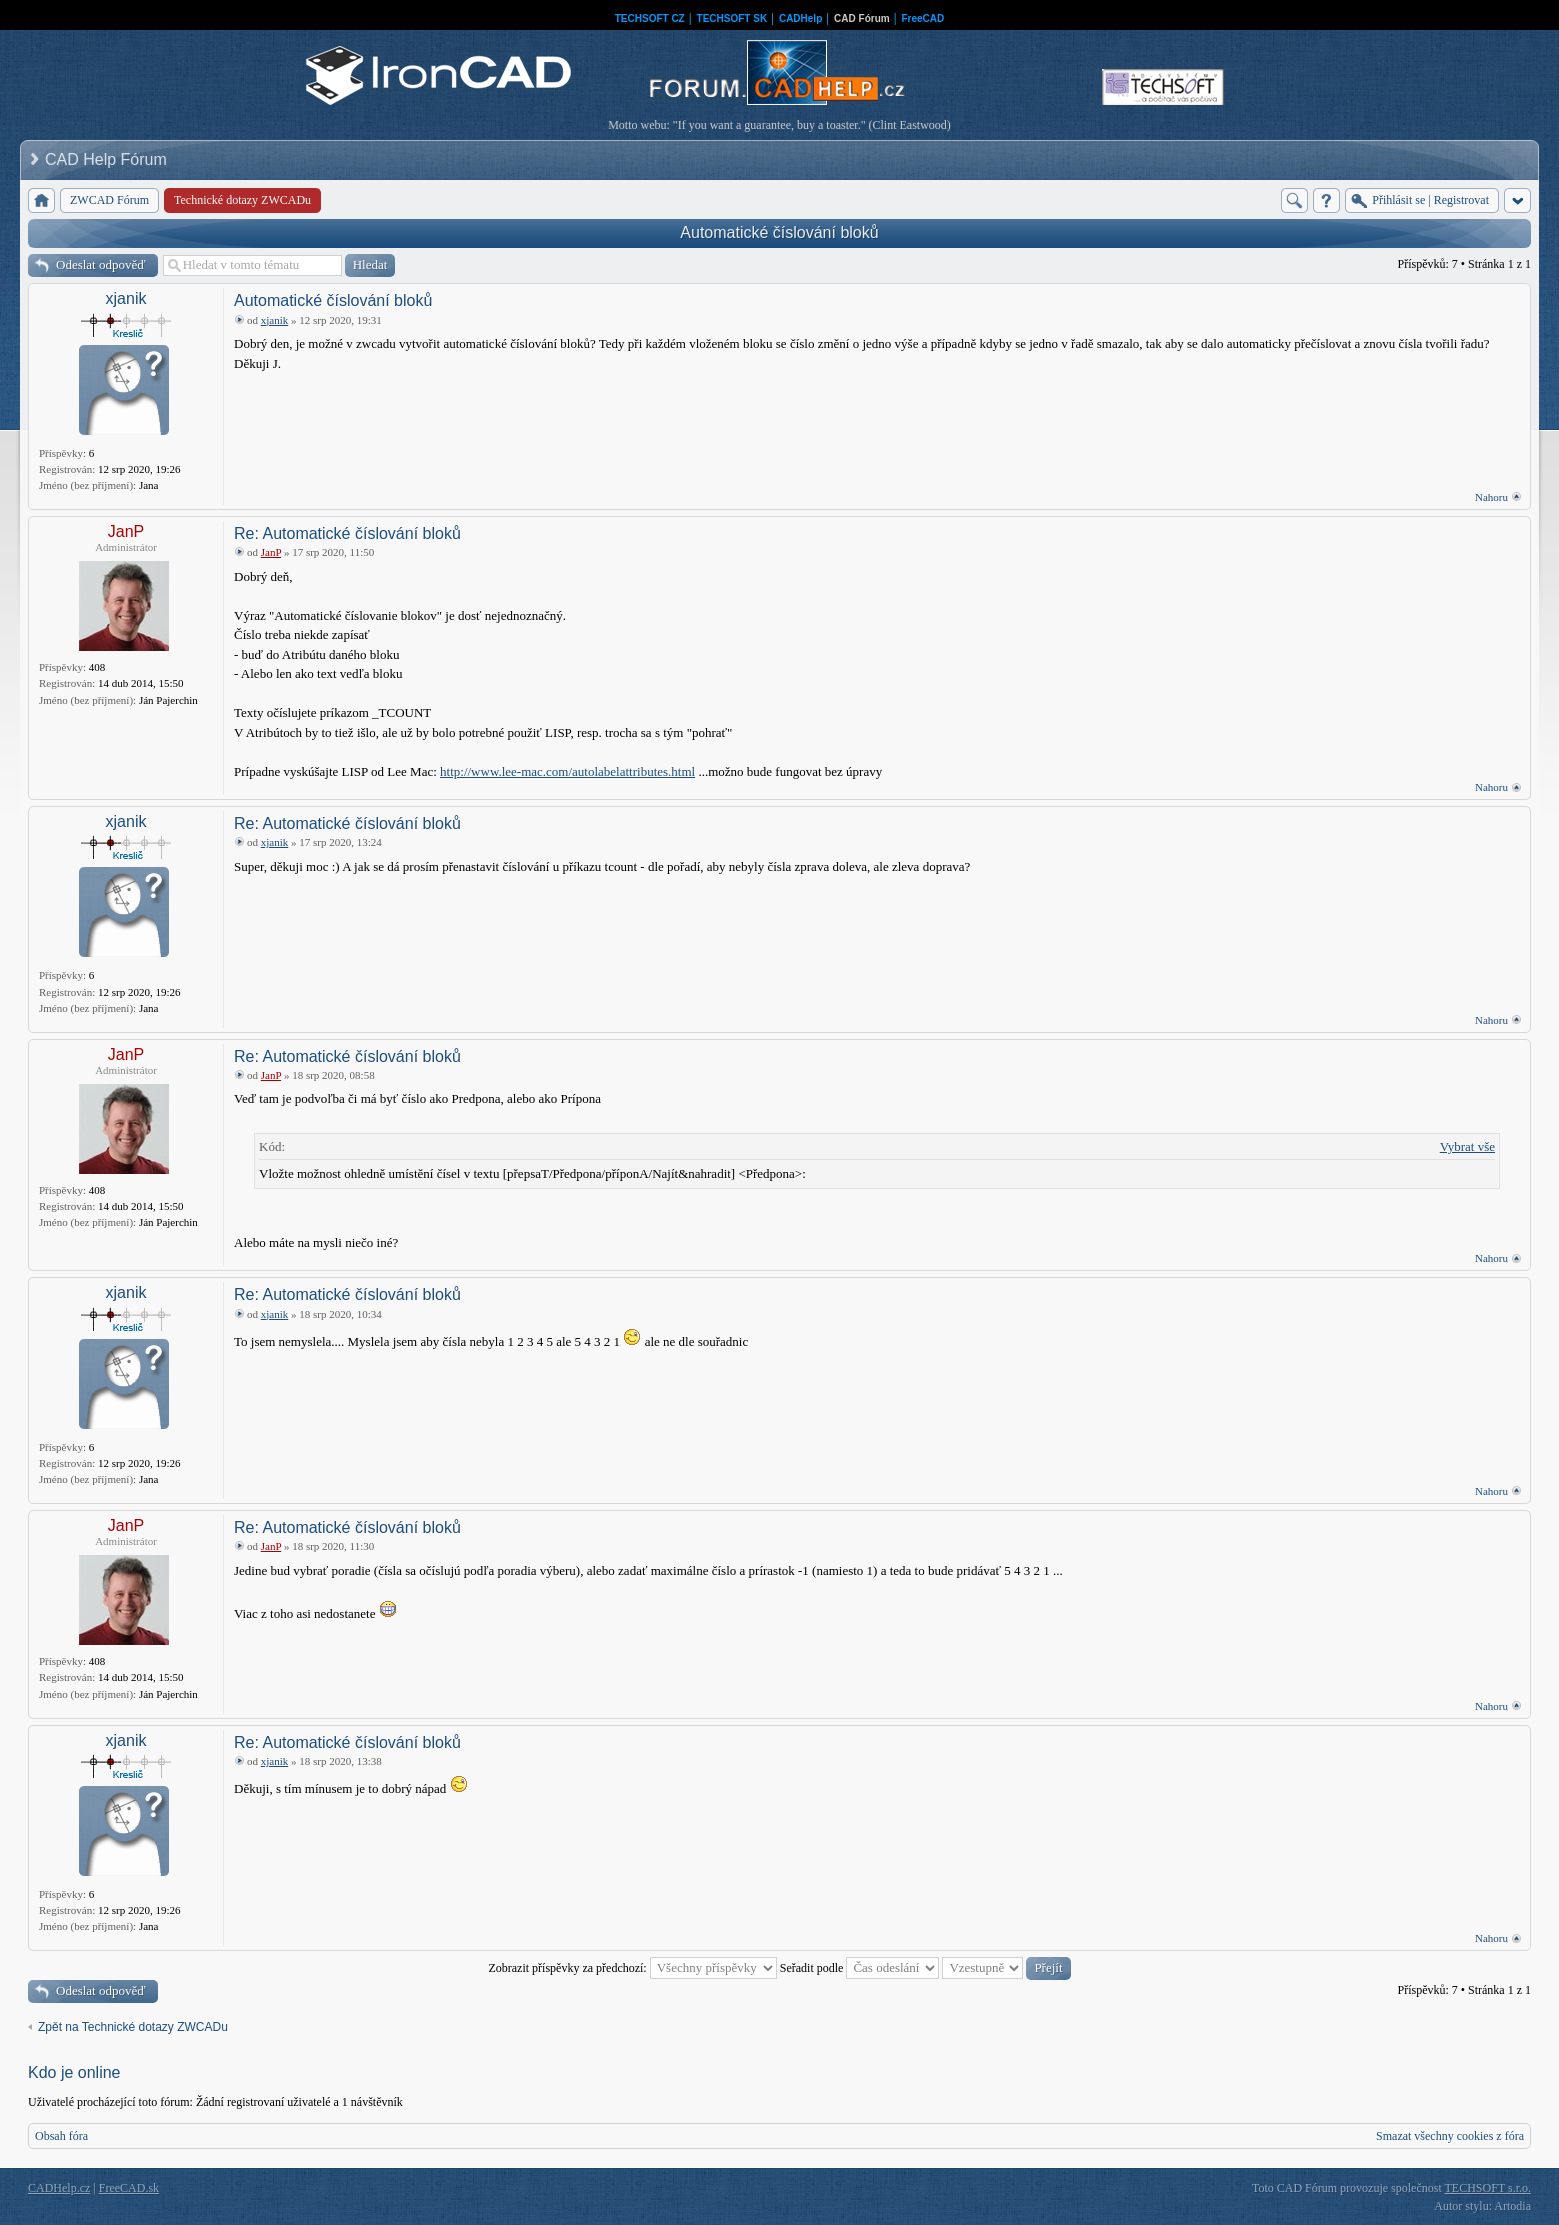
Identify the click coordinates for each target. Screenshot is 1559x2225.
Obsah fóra (61, 2136)
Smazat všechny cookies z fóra (1450, 2136)
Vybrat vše (1467, 1146)
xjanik (126, 298)
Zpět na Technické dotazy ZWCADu (133, 2027)
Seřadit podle (860, 1968)
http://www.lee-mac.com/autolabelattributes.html (567, 771)
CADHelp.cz (59, 2188)
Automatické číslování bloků (779, 232)
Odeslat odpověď (101, 264)
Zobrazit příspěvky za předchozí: (632, 1968)
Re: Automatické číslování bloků (347, 533)
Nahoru (1491, 497)
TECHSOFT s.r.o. (1488, 2188)
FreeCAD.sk (129, 2188)
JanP (126, 531)
